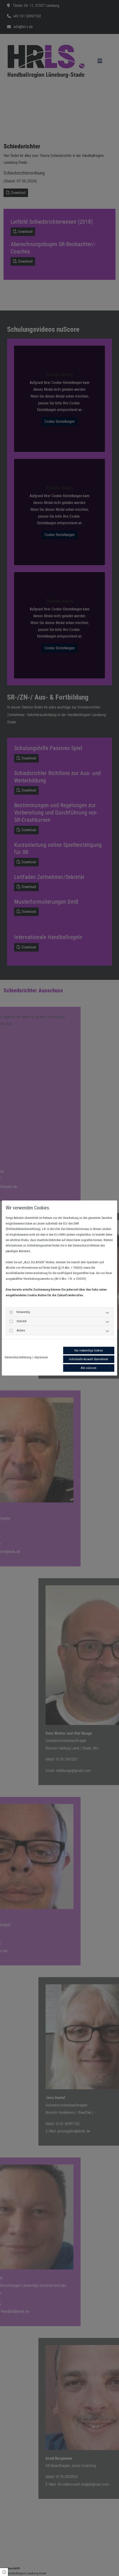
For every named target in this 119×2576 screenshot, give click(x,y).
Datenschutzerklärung (18, 1357)
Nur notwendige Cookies (88, 1350)
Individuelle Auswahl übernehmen (88, 1359)
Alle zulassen (88, 1368)
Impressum (41, 1357)
